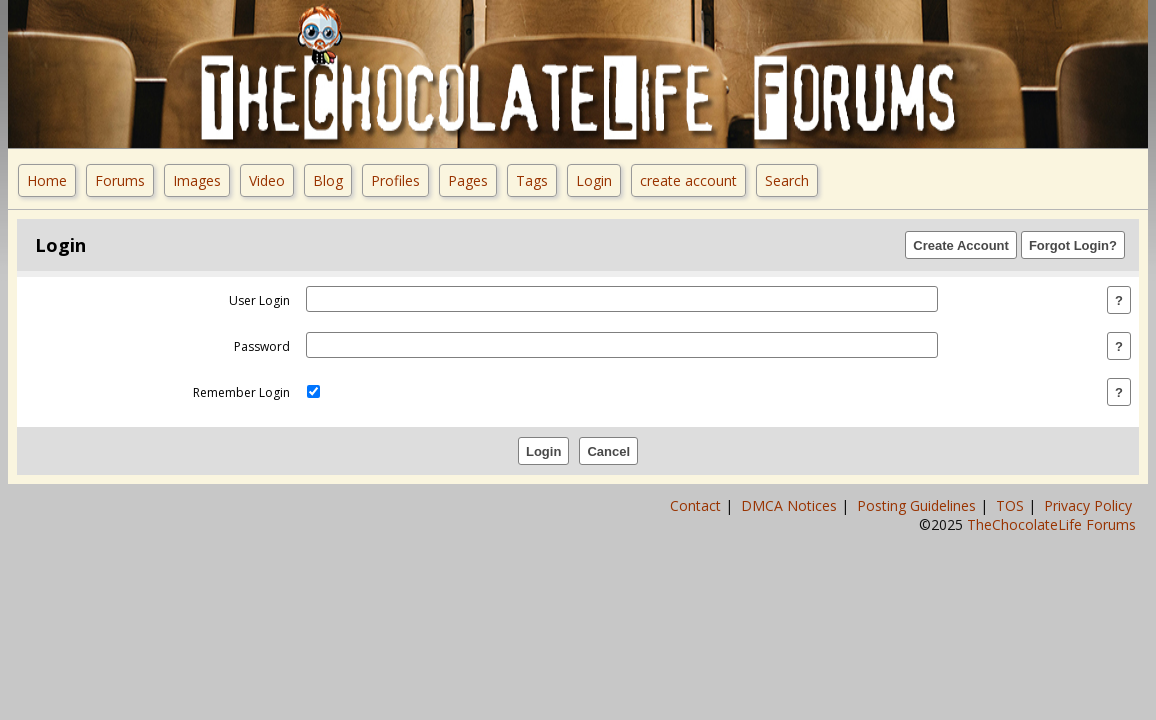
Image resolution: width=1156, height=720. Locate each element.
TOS (1012, 505)
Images (197, 180)
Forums (120, 180)
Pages (468, 180)
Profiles (395, 180)
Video (267, 180)
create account (688, 180)
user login (259, 300)
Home (47, 180)
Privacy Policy (1090, 505)
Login (594, 180)
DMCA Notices (791, 505)
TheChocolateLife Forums (1051, 524)
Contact (697, 505)
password (262, 346)
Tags (532, 180)
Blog (328, 180)
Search (787, 180)
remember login (241, 392)
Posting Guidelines (918, 505)
